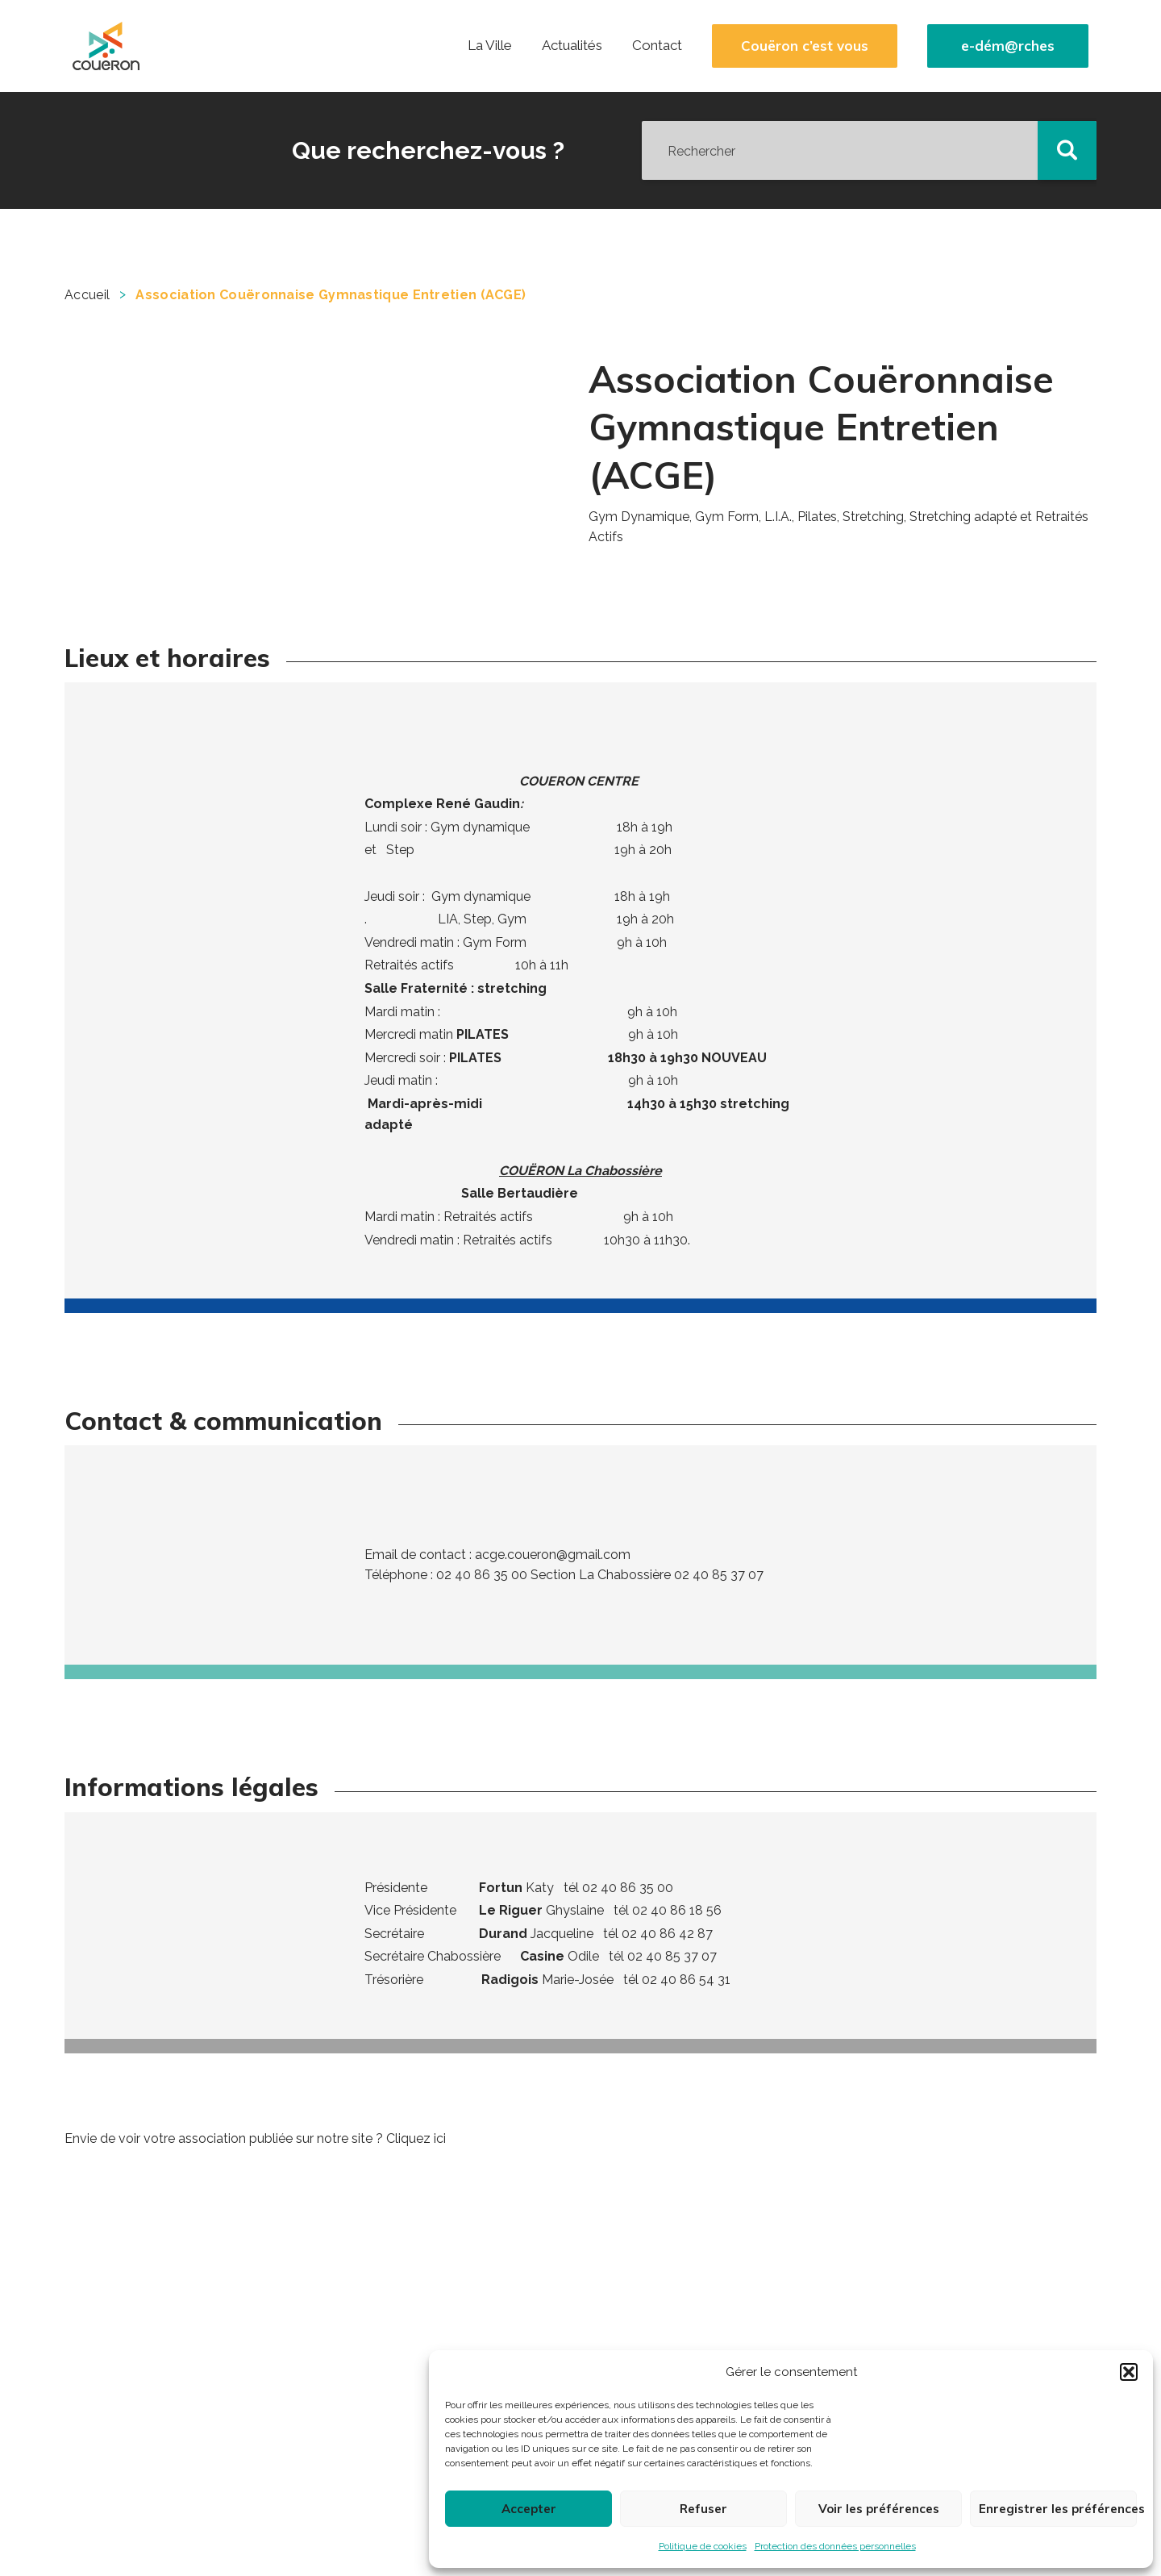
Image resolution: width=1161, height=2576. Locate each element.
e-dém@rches (1008, 46)
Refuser (703, 2508)
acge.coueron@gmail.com (552, 1554)
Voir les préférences (878, 2508)
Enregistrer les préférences (1058, 2508)
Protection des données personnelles (835, 2546)
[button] (1129, 2372)
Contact (657, 45)
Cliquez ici (416, 2138)
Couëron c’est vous (804, 46)
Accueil (87, 294)
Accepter (528, 2508)
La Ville (490, 45)
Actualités (572, 45)
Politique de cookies (703, 2546)
